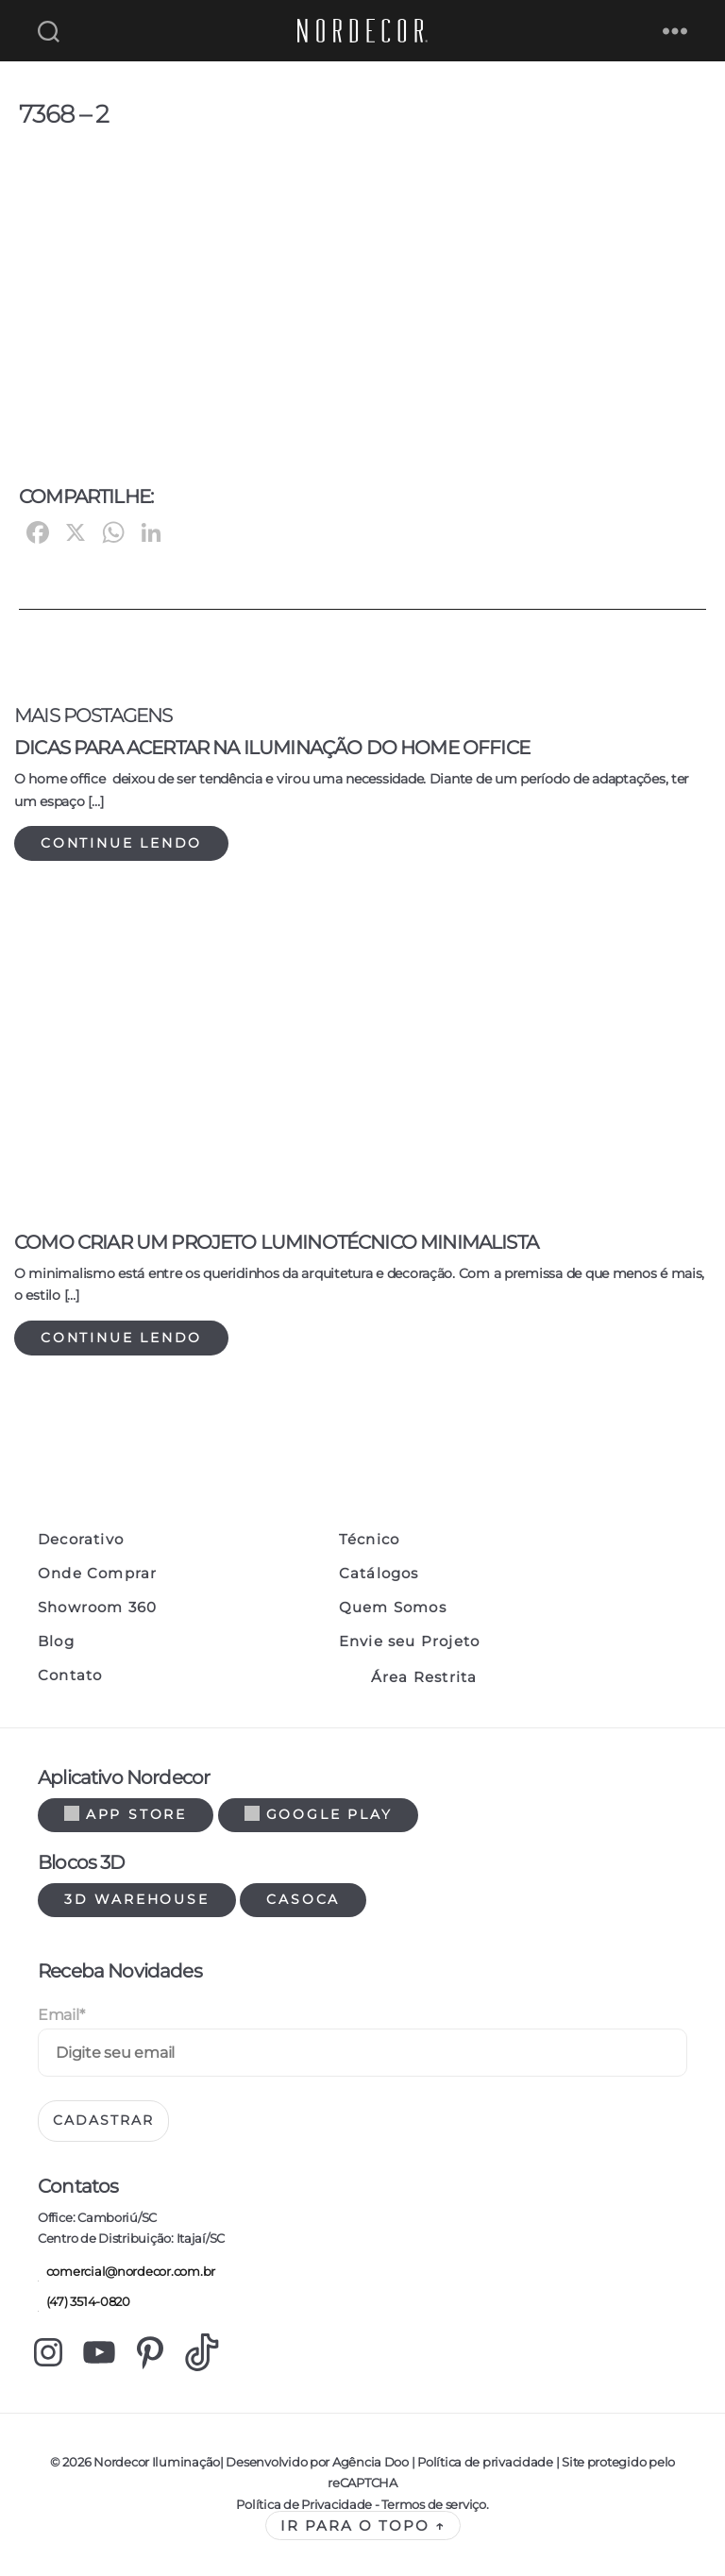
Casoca (303, 1899)
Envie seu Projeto (409, 1641)
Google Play (318, 1814)
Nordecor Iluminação (156, 2461)
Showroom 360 (97, 1607)
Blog (56, 1641)
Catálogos (379, 1573)
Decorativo (81, 1539)
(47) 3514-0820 (84, 2303)
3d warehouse (137, 1899)
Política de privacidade (484, 2461)
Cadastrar (103, 2120)
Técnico (369, 1539)
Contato (70, 1675)
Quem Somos (393, 1607)
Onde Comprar (97, 1573)
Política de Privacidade (304, 2504)
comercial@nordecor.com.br (126, 2272)
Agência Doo (370, 2461)
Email (61, 2015)
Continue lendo (121, 842)
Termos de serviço (433, 2504)
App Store (125, 1814)
